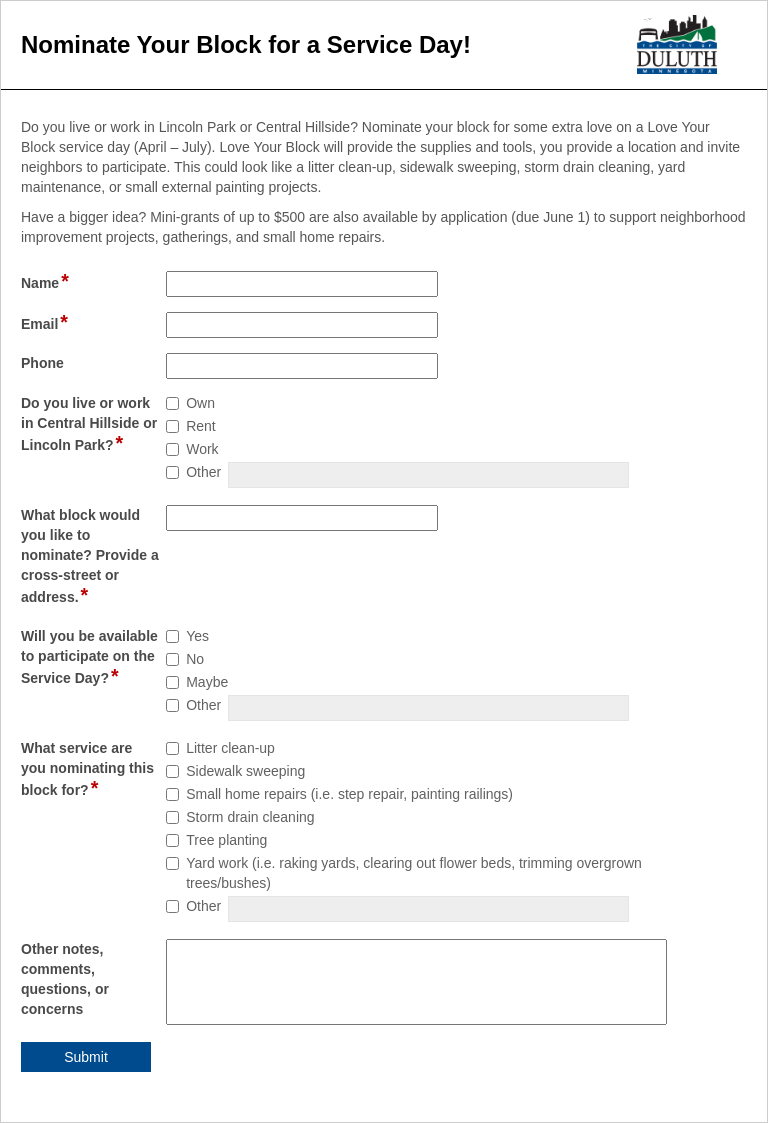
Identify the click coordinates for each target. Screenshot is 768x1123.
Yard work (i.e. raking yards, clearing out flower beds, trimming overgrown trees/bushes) (414, 873)
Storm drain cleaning (250, 817)
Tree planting (226, 840)
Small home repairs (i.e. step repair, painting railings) (349, 794)
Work (202, 449)
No (195, 659)
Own (200, 403)
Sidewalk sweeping (245, 771)
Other (203, 472)
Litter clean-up (230, 748)
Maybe (207, 682)
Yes (197, 636)
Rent (201, 426)
